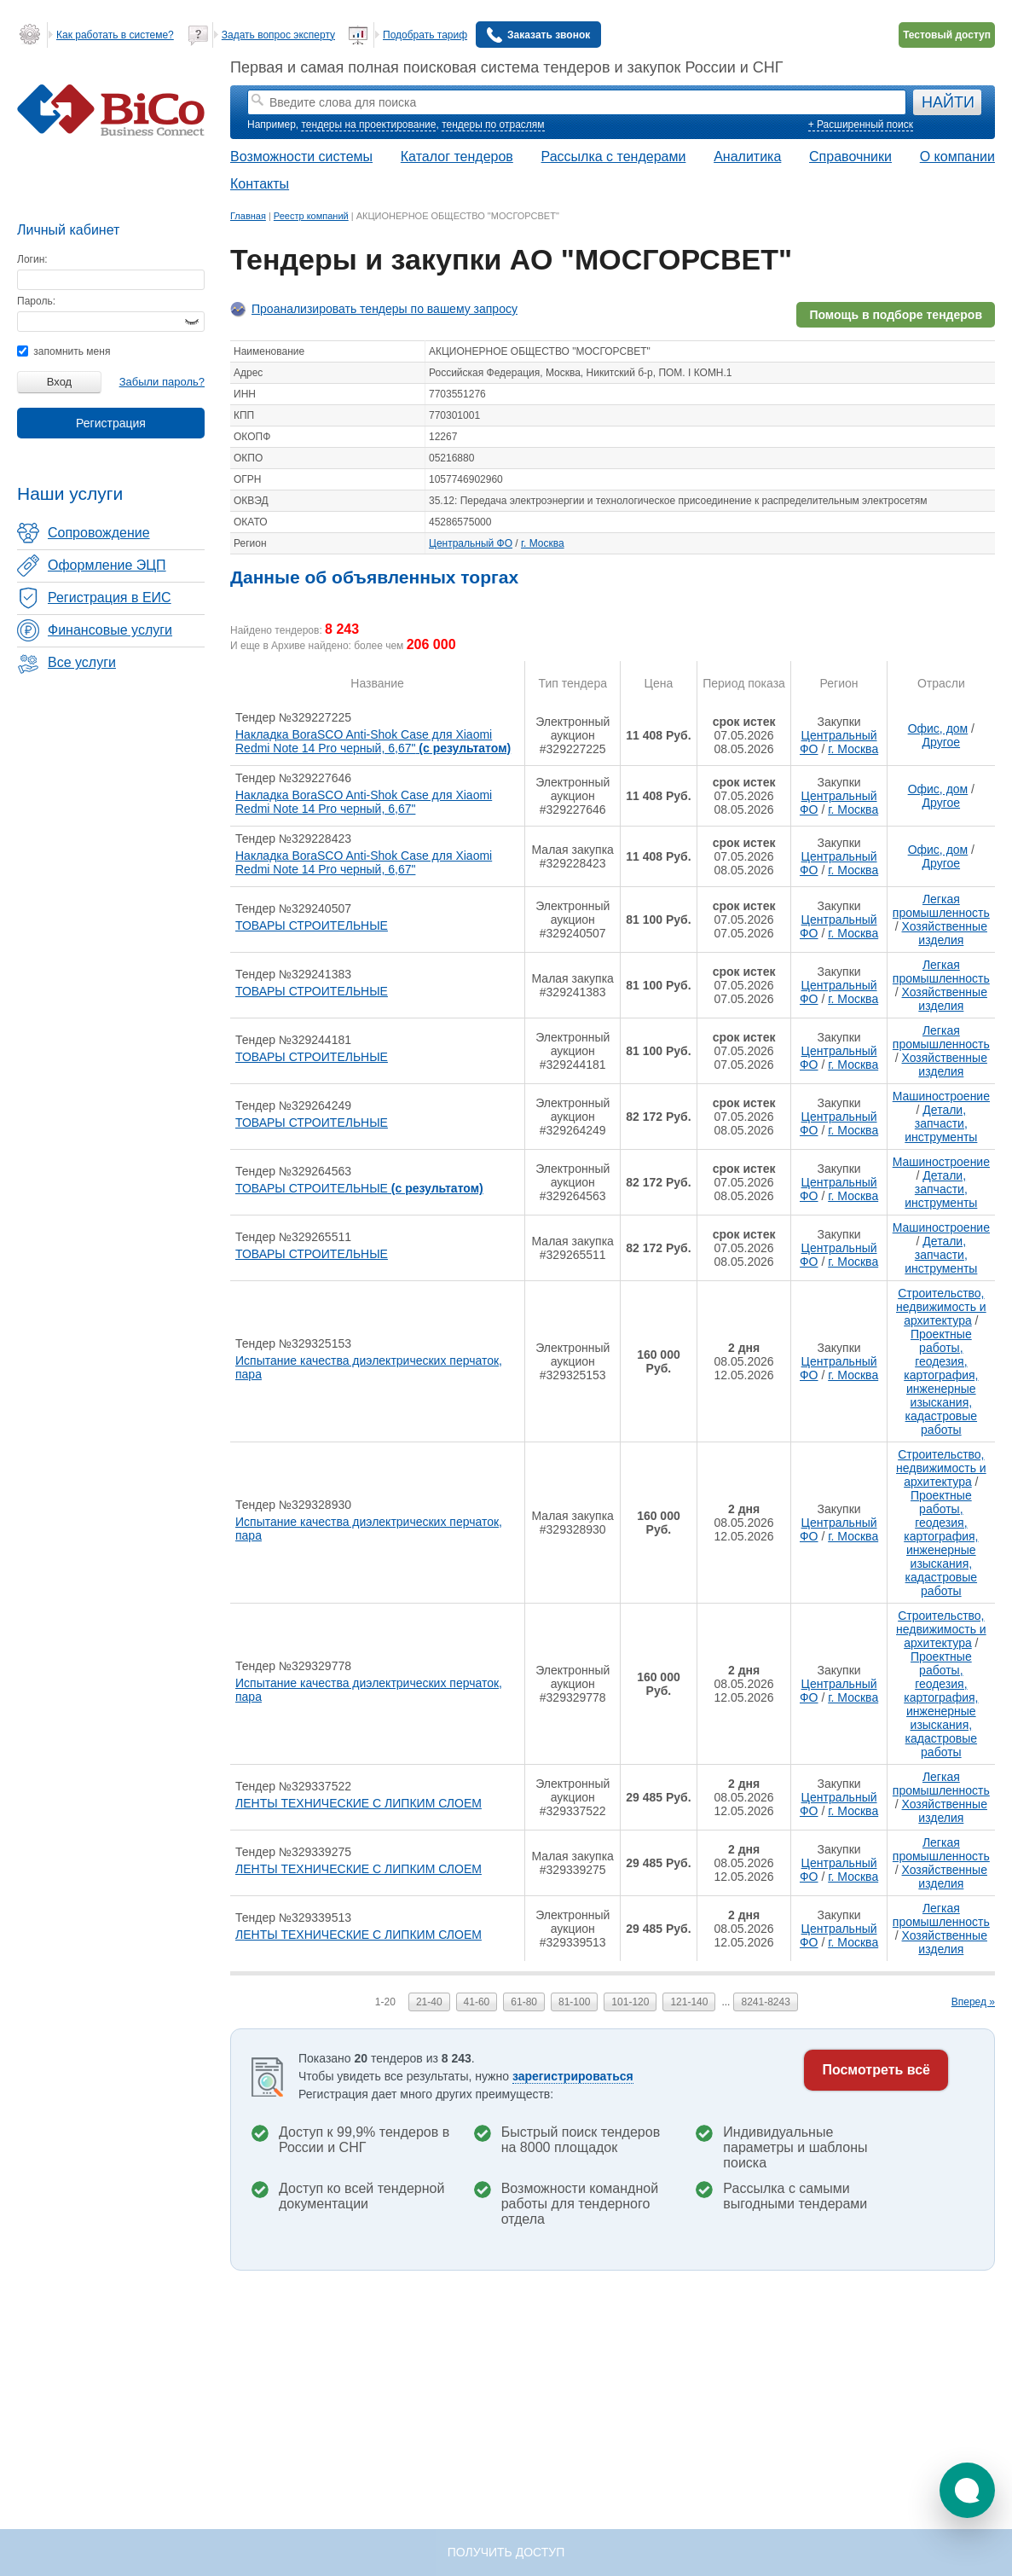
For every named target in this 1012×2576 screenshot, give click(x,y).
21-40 (429, 2002)
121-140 (689, 2002)
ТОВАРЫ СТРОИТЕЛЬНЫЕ (311, 925)
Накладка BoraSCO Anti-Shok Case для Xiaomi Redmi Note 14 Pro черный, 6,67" (373, 741)
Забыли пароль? (162, 381)
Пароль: (36, 301)
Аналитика (747, 156)
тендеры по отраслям (493, 125)
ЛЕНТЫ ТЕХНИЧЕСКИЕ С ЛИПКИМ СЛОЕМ (358, 1803)
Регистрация (111, 423)
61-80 (524, 2002)
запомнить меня (63, 351)
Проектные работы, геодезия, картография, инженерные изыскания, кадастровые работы (941, 1381)
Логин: (32, 259)
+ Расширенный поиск (860, 125)
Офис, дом (938, 728)
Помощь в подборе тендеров (895, 315)
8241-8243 (765, 2002)
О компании (957, 156)
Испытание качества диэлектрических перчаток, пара (368, 1367)
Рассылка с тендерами (613, 156)
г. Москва (542, 543)
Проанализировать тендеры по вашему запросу (385, 309)
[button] (967, 2490)
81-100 (574, 2002)
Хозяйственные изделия (944, 933)
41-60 (477, 2002)
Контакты (259, 184)
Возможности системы (301, 156)
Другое (941, 742)
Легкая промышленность (941, 906)
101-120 (630, 2002)
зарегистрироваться (572, 2076)
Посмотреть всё (876, 2070)
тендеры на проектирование (368, 125)
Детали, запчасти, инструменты (941, 1123)
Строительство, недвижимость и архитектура (941, 1306)
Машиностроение (941, 1096)
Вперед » (973, 2002)
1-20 (385, 2002)
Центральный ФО (470, 543)
